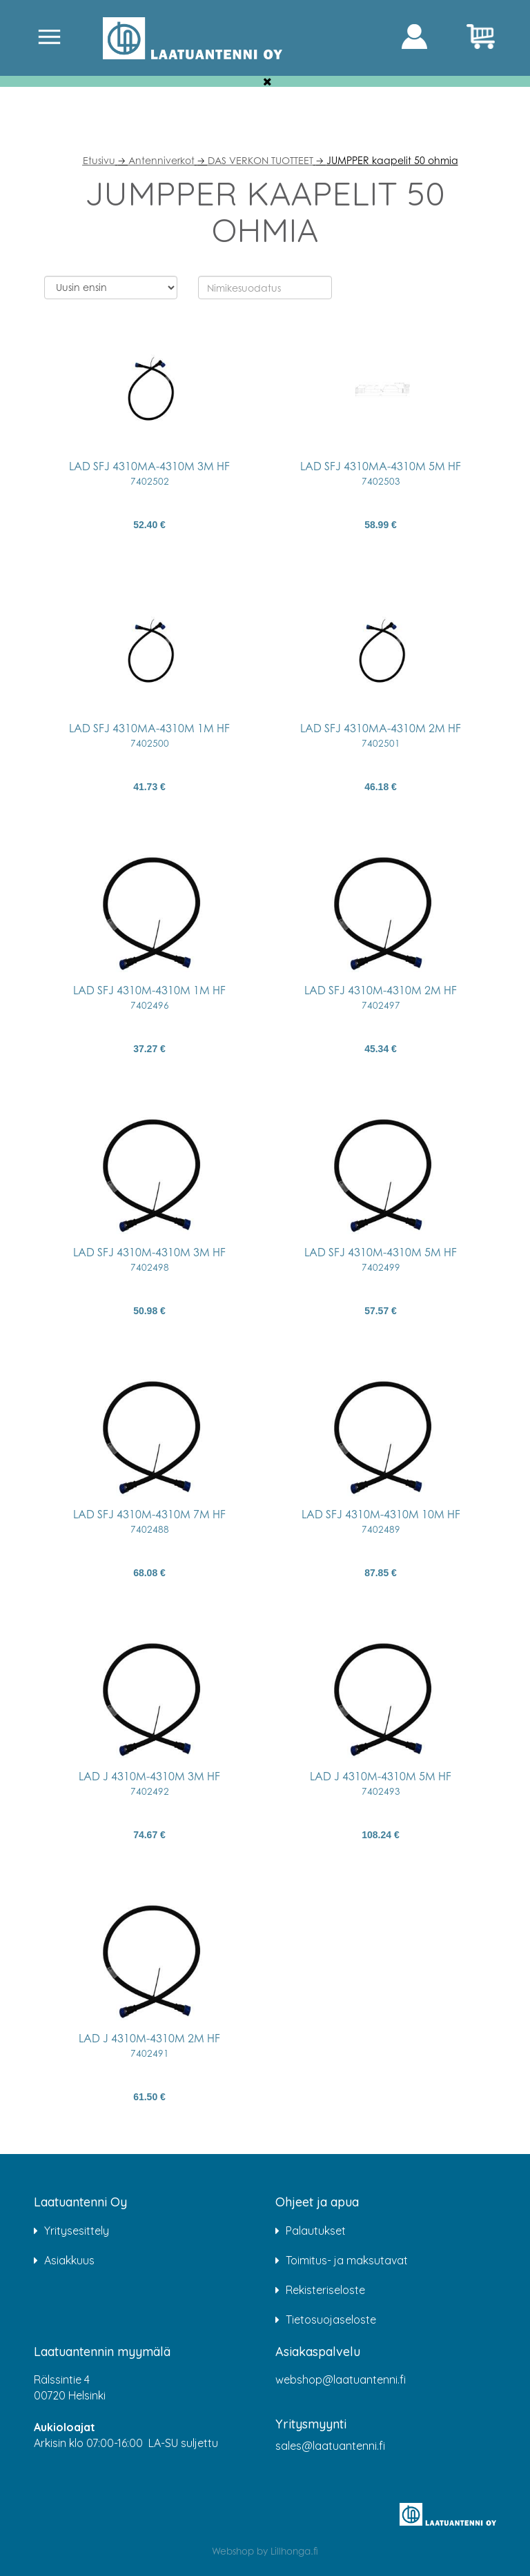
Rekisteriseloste (325, 2290)
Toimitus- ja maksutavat (347, 2260)
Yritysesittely (76, 2230)
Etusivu (99, 160)
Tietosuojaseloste (331, 2319)
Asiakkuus (69, 2260)
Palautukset (316, 2230)
